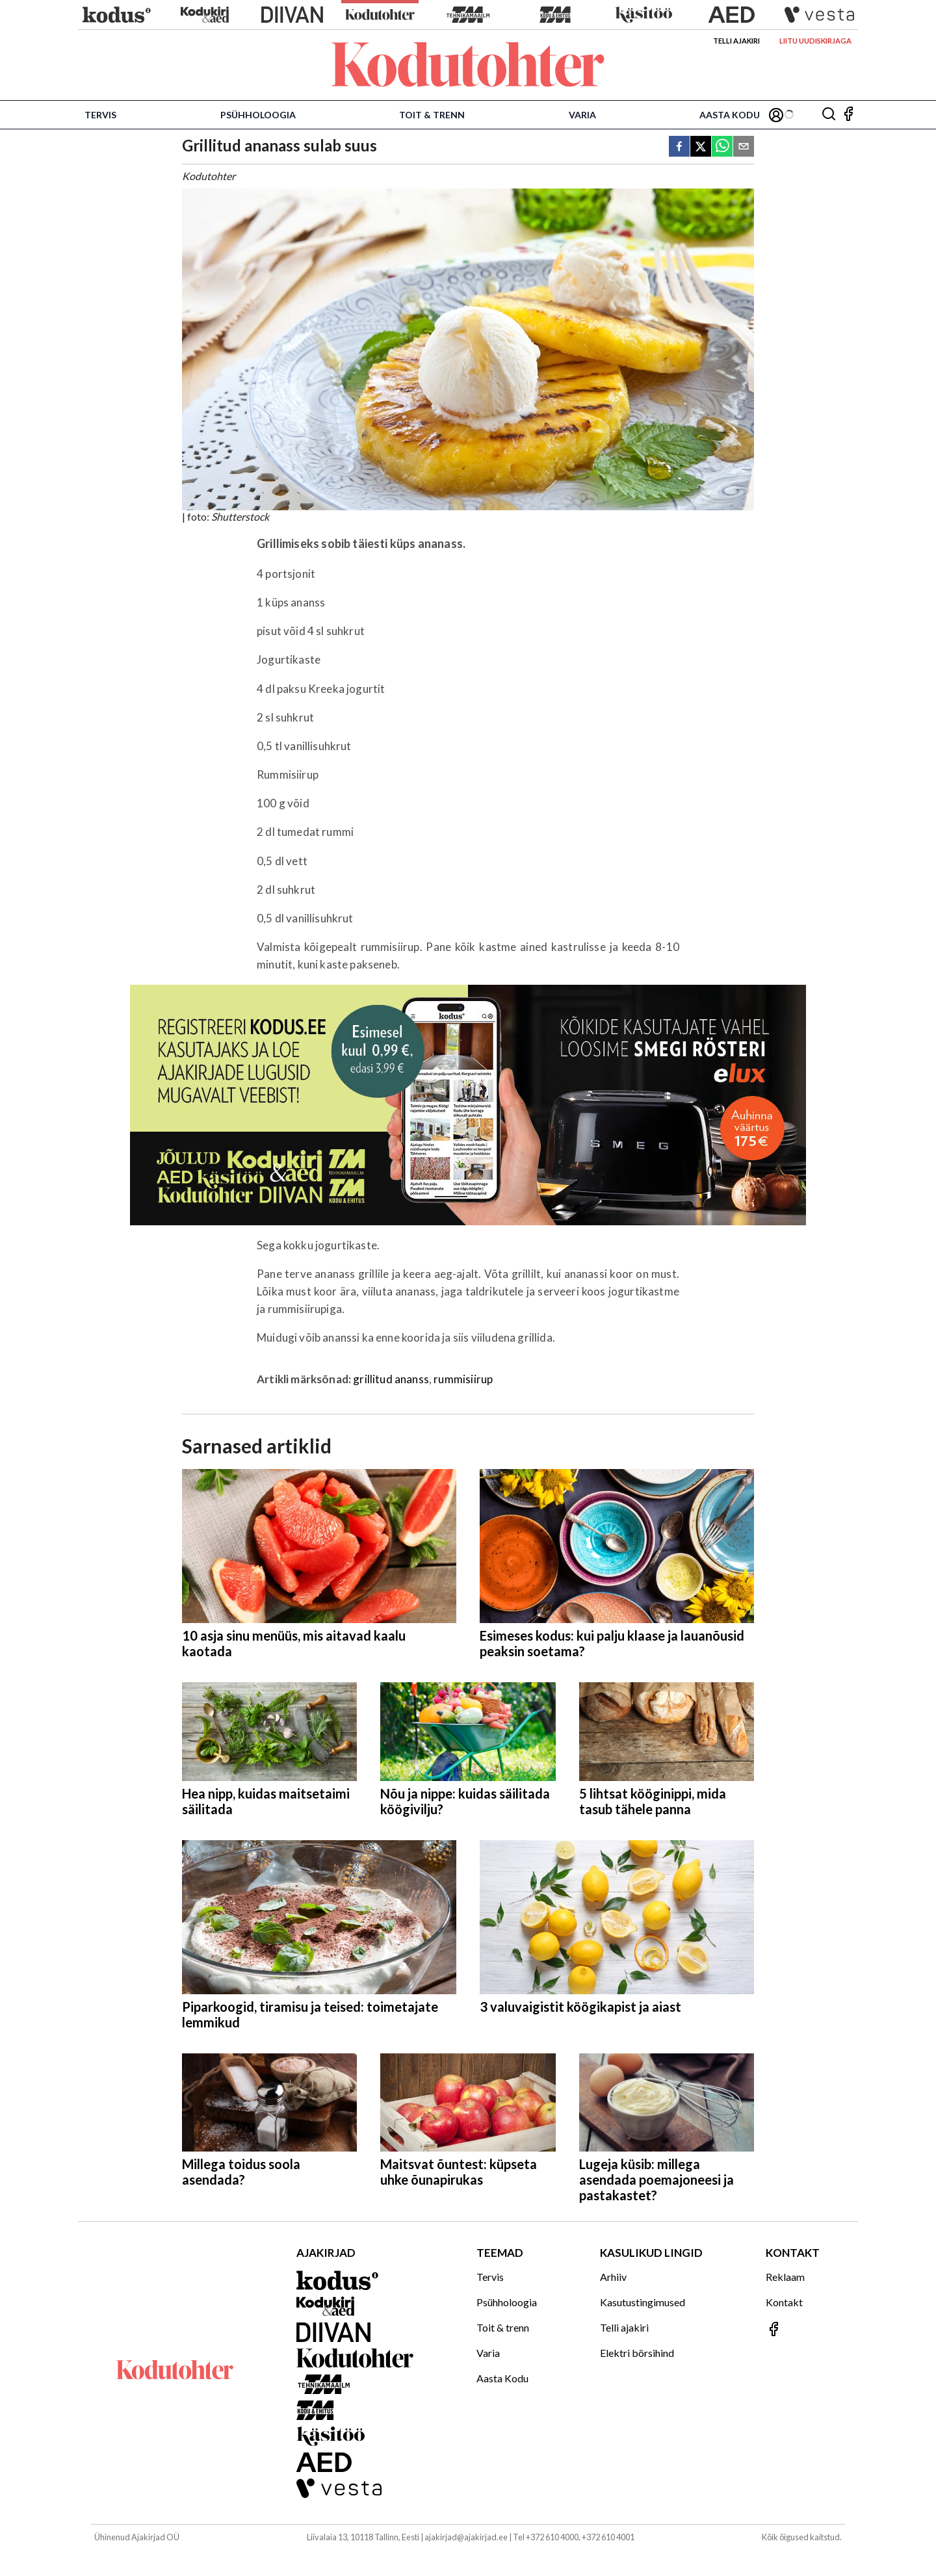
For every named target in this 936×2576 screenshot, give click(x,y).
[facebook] (679, 147)
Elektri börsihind (637, 2353)
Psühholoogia (258, 114)
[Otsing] (828, 115)
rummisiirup (463, 1379)
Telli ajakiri (736, 40)
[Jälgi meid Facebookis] (848, 115)
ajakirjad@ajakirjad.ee (466, 2537)
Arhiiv (613, 2276)
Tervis (100, 114)
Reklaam (785, 2276)
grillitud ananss (391, 1379)
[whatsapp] (722, 147)
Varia (582, 114)
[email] (743, 147)
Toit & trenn (432, 114)
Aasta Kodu (729, 114)
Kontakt (784, 2302)
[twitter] (700, 147)
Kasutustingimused (642, 2302)
